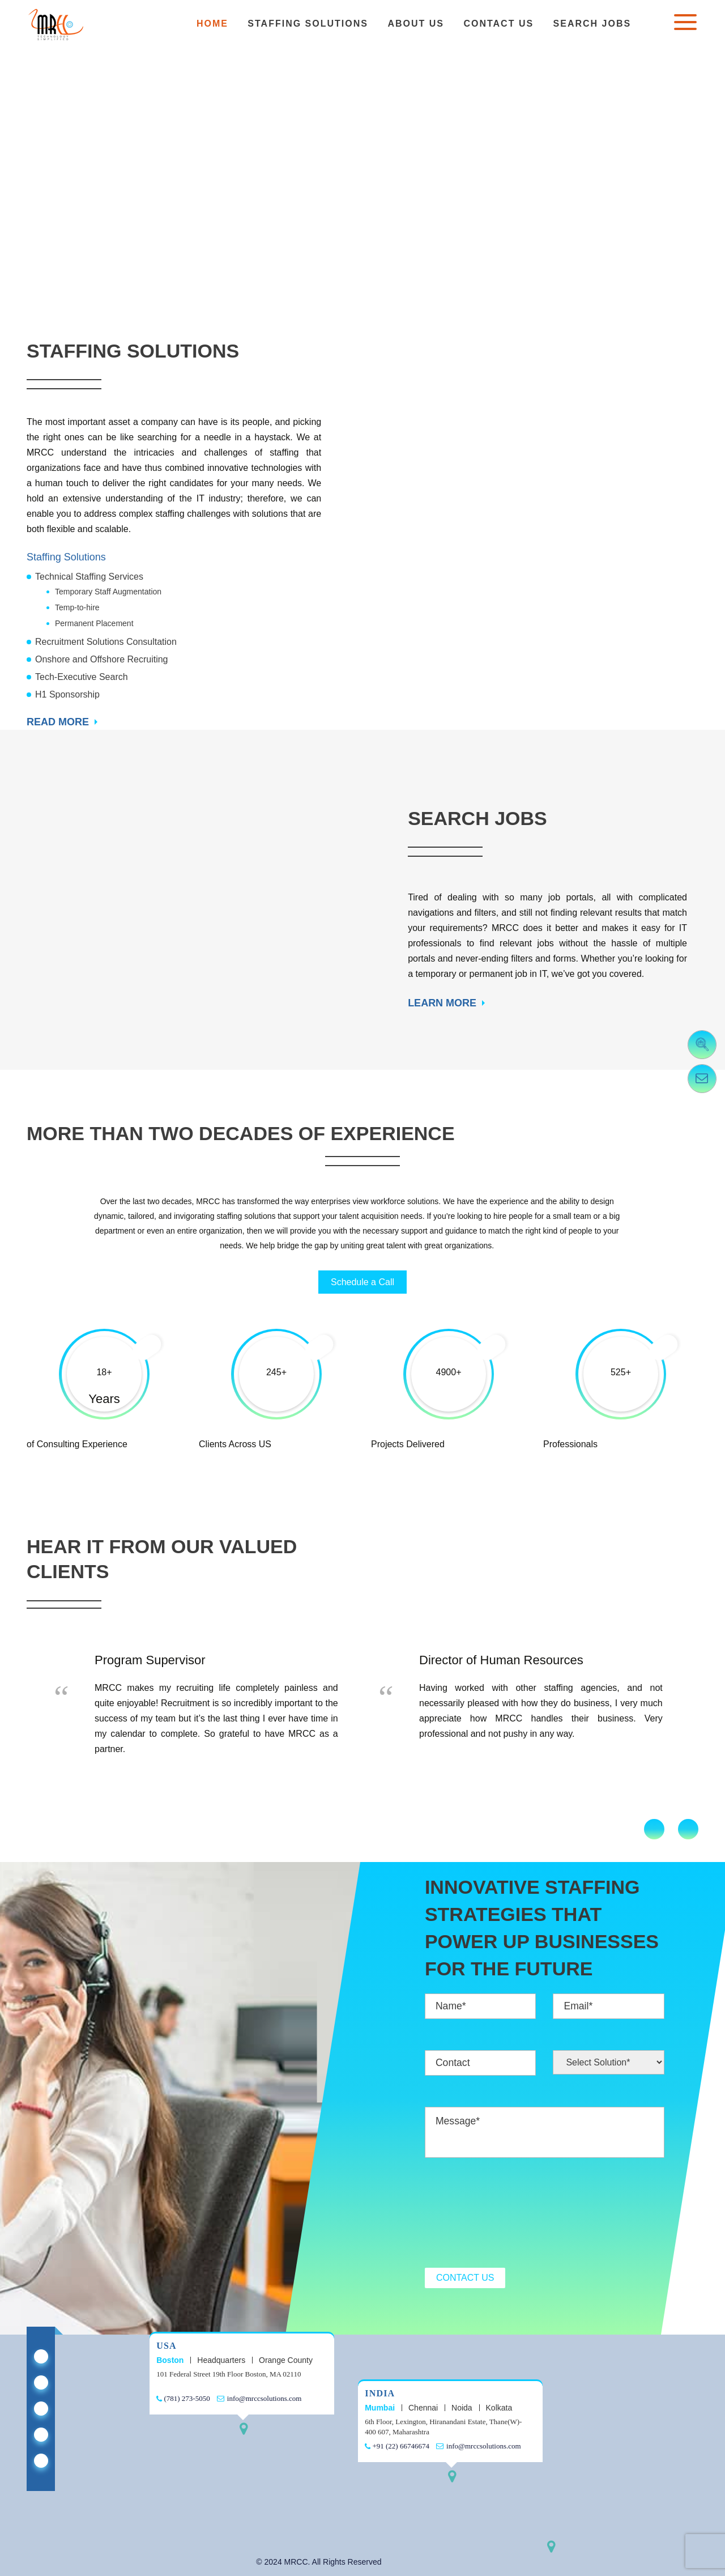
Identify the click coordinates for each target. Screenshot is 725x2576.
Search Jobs (592, 23)
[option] (200, 1706)
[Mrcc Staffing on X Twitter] (41, 2382)
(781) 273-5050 (183, 2398)
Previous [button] (654, 1829)
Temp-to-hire (77, 607)
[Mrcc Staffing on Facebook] (41, 2408)
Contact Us (498, 23)
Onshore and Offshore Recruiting (101, 659)
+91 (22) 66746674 (397, 2446)
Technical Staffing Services (89, 576)
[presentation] (511, 2214)
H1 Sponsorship (67, 694)
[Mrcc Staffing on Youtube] (41, 2435)
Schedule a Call (362, 1282)
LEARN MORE (442, 1003)
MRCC (296, 2561)
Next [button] (688, 1829)
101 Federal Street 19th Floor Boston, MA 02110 (228, 2374)
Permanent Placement (94, 623)
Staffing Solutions (308, 23)
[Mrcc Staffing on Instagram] (41, 2461)
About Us (415, 23)
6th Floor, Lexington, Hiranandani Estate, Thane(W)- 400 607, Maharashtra (443, 2426)
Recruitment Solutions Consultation (106, 642)
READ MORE (58, 722)
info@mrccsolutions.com (260, 2398)
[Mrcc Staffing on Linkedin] (41, 2356)
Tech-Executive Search (81, 677)
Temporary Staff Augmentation (108, 591)
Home (212, 23)
